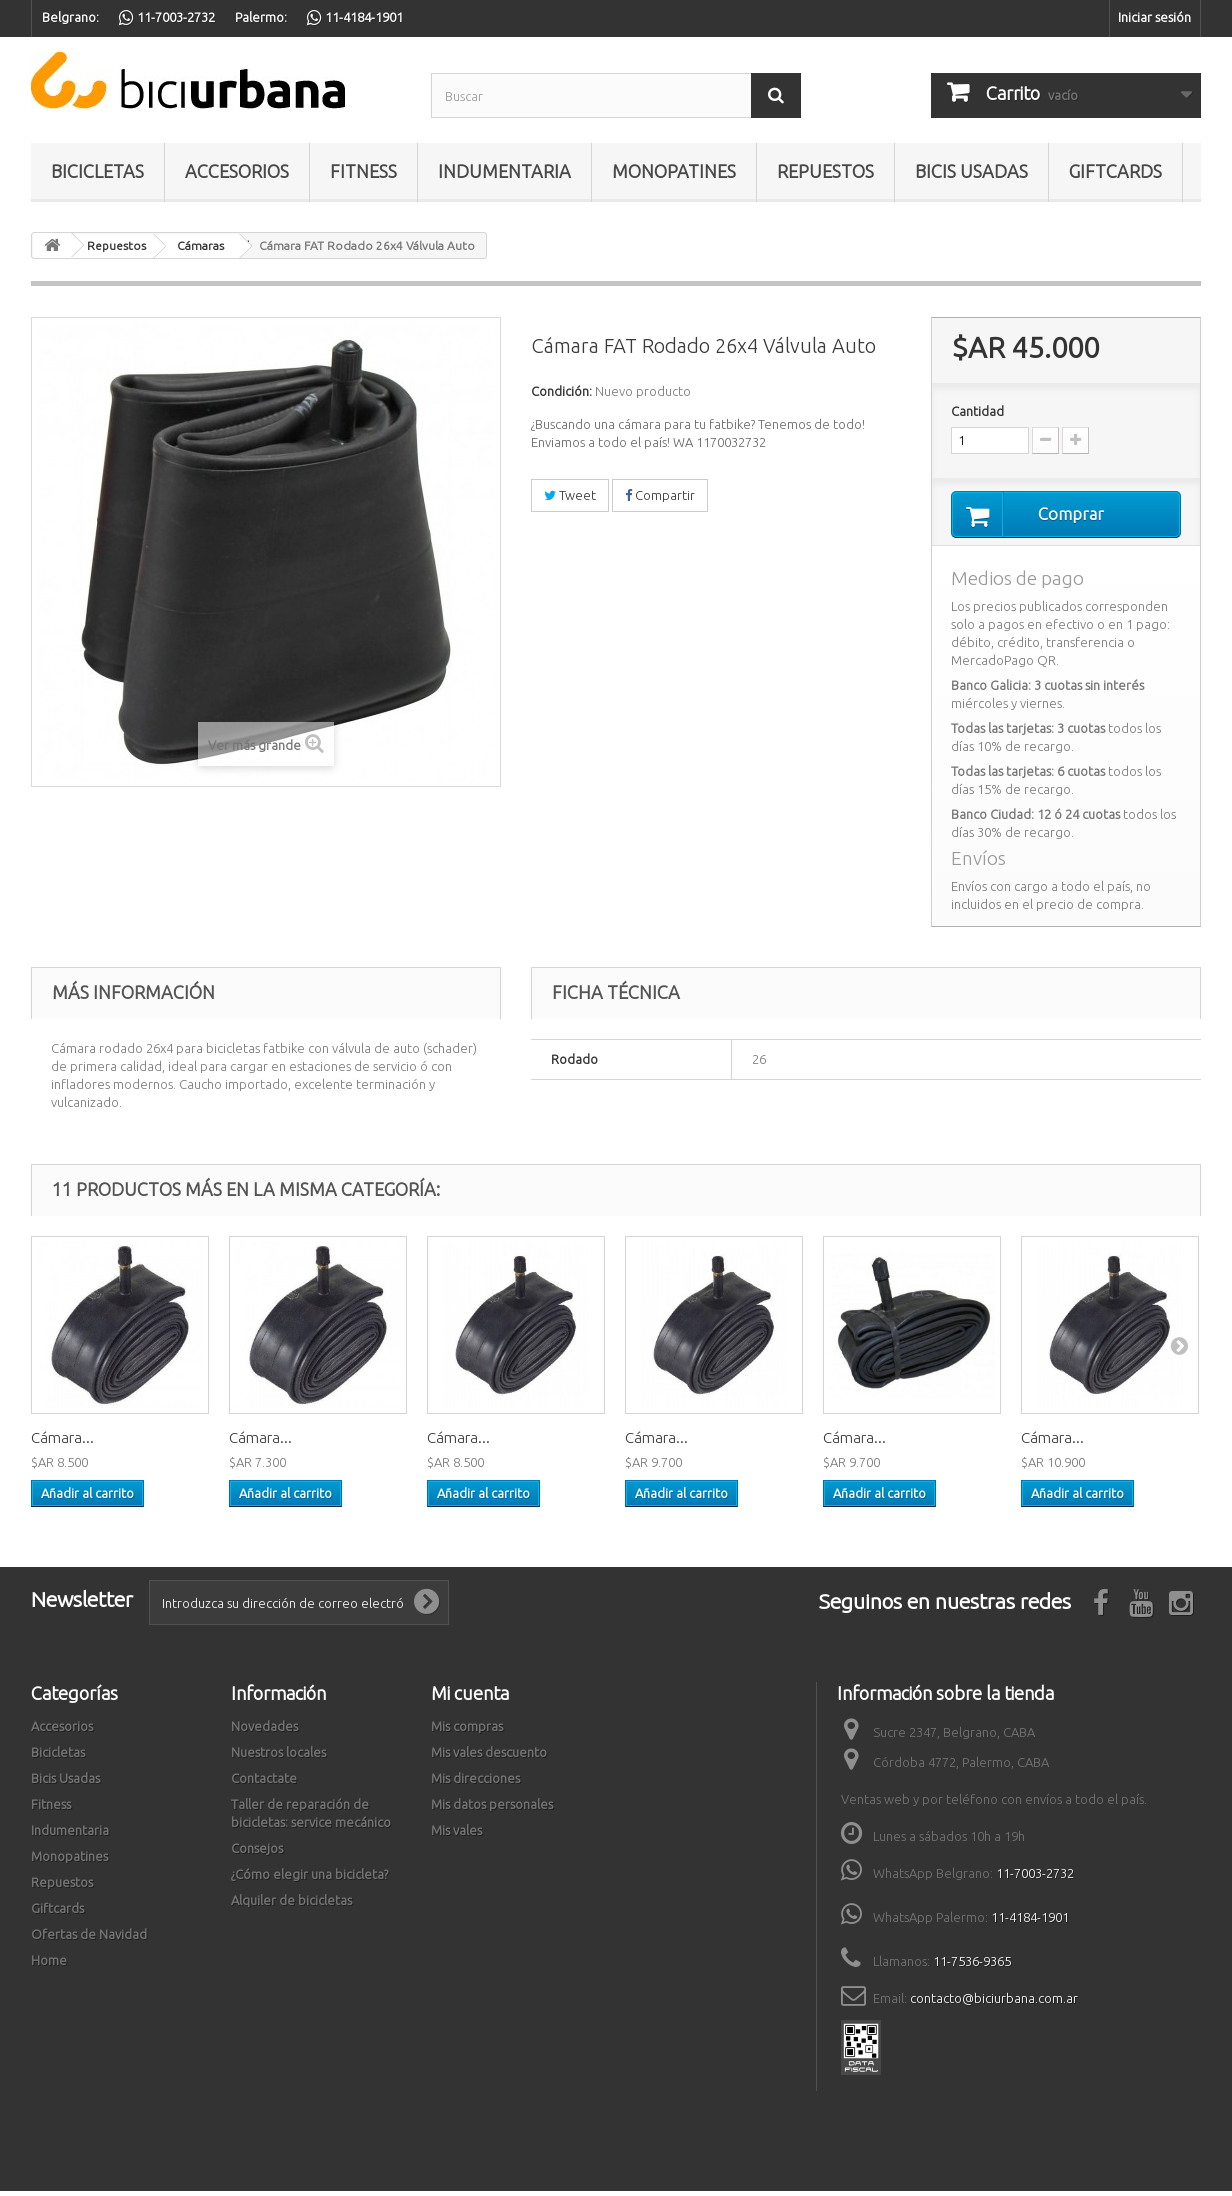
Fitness (363, 171)
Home (49, 1965)
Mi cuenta (470, 1698)
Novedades (264, 1731)
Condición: (561, 391)
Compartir (660, 495)
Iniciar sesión (1154, 17)
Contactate (264, 1783)
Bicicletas (97, 171)
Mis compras (467, 1731)
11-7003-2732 (1035, 1878)
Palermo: (261, 17)
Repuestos (825, 171)
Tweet (570, 495)
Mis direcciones (475, 1783)
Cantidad (977, 411)
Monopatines (674, 171)
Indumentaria (504, 171)
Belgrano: (70, 17)
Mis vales (456, 1835)
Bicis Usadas (971, 171)
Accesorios (237, 171)
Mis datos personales (492, 1809)
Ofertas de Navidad (89, 1939)
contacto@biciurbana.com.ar (994, 2003)
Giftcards (1115, 171)
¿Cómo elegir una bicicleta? (309, 1879)
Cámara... (62, 1442)
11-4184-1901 (1030, 1922)
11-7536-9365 (972, 1966)
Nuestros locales (278, 1757)
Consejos (257, 1853)
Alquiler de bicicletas (291, 1905)
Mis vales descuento (489, 1757)
